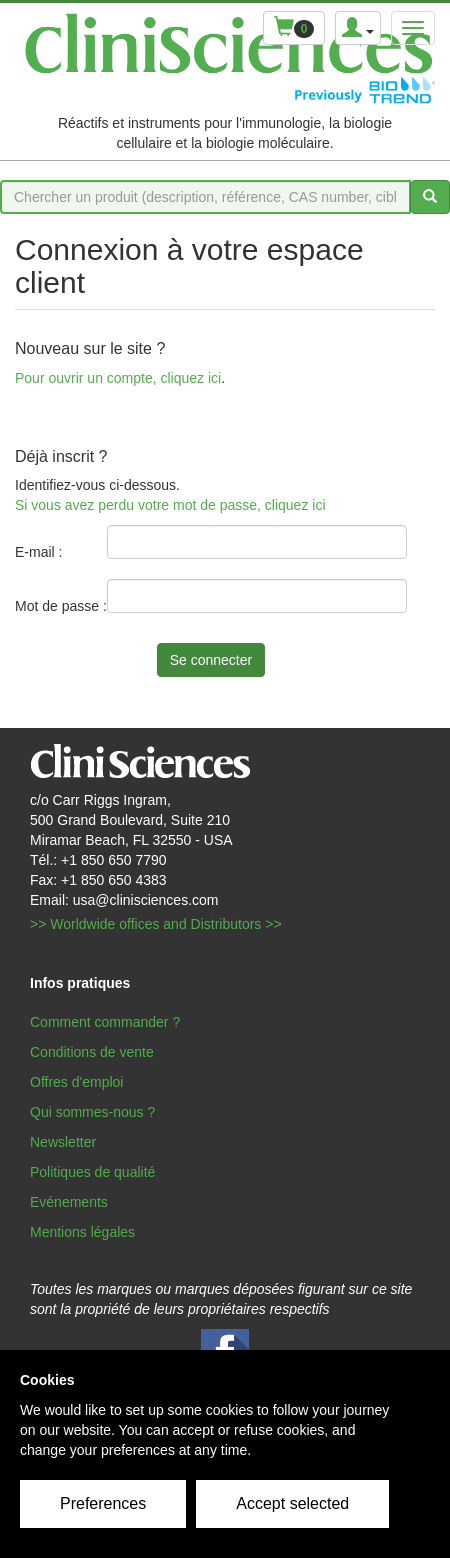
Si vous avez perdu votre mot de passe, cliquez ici (170, 505)
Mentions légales (82, 1232)
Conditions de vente (92, 1052)
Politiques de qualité (92, 1172)
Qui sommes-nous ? (92, 1112)
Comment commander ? (105, 1022)
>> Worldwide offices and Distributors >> (156, 924)
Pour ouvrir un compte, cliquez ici (118, 378)
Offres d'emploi (76, 1082)
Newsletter (63, 1142)
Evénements (69, 1202)
